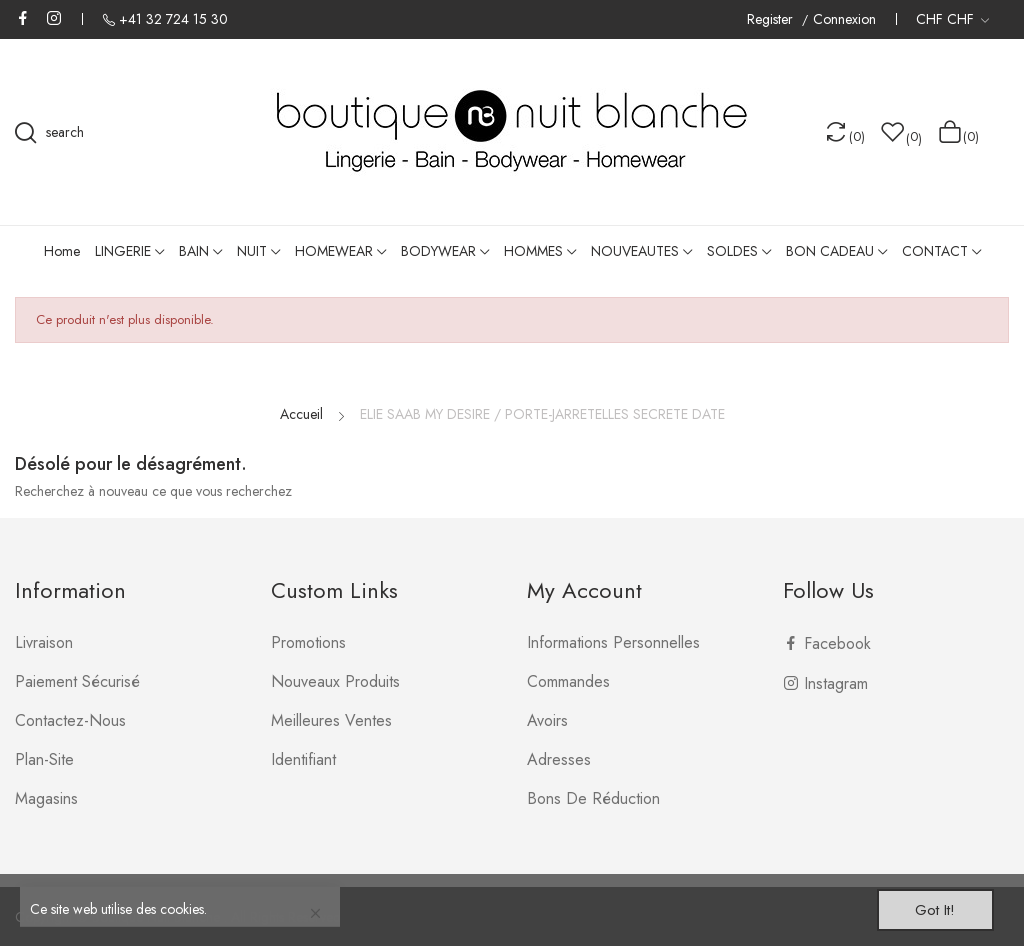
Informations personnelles (613, 642)
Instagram (54, 18)
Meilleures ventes (331, 720)
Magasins (46, 798)
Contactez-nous (70, 720)
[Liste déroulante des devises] (952, 19)
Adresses (559, 759)
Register (772, 19)
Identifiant (303, 759)
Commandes (568, 681)
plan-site (44, 759)
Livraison (44, 642)
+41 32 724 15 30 (173, 19)
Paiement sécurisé (77, 681)
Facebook (23, 18)
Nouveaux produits (335, 681)
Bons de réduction (593, 798)
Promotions (308, 642)
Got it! (930, 908)
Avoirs (547, 720)
